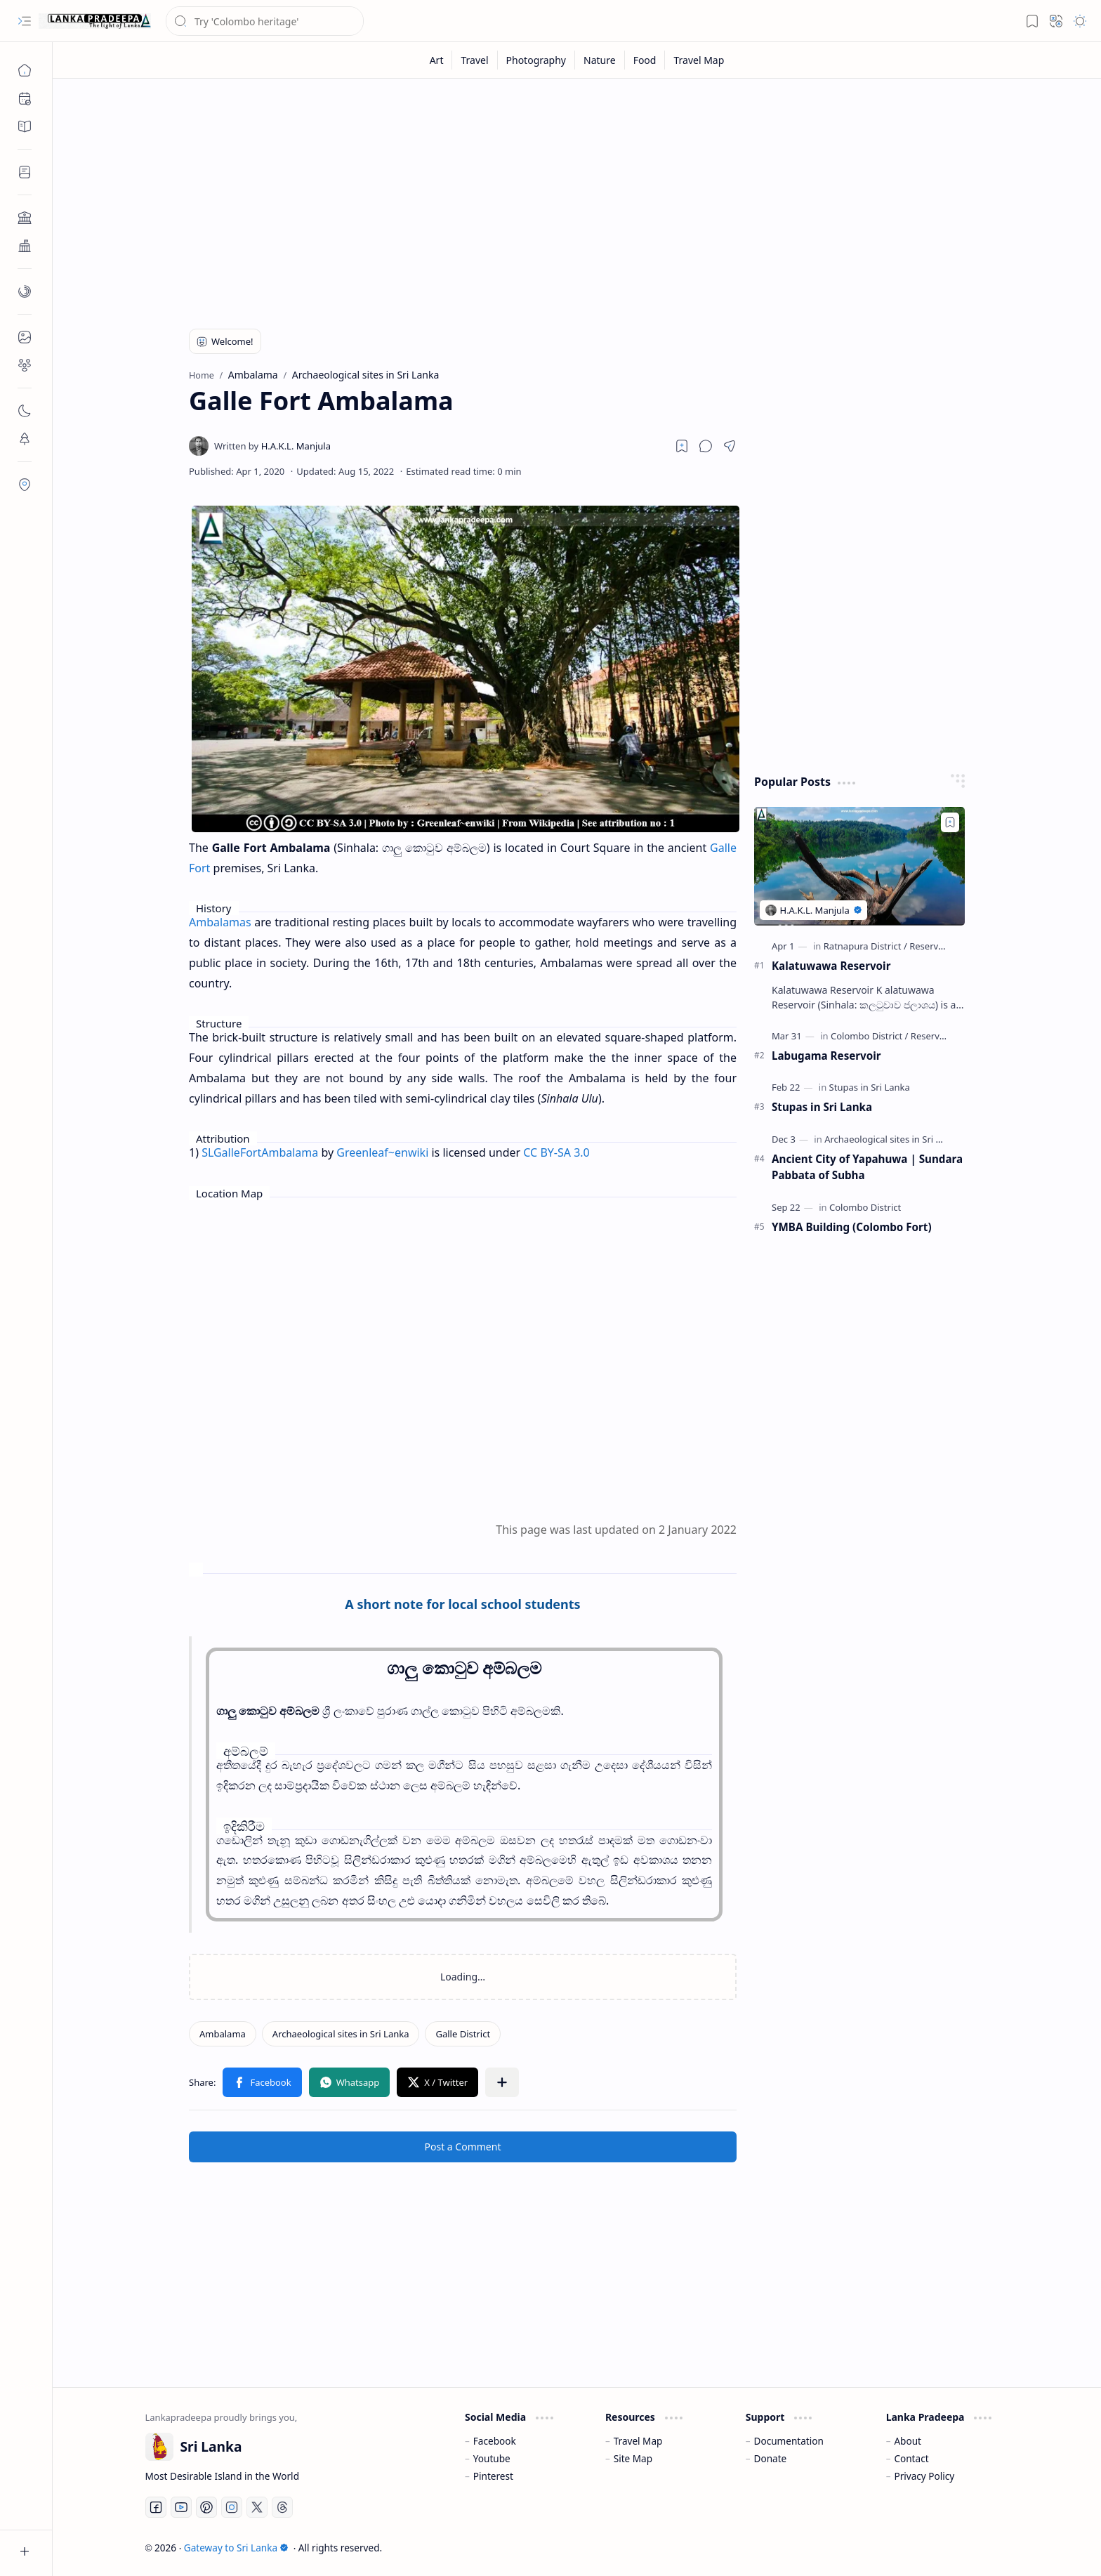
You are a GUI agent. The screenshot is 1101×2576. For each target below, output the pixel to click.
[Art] (437, 60)
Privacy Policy (924, 2476)
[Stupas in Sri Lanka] (869, 1087)
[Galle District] (463, 2033)
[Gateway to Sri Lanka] (95, 21)
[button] (24, 21)
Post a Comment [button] (463, 2146)
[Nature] (600, 60)
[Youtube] (181, 2507)
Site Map (633, 2458)
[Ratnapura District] (865, 946)
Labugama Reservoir (826, 1056)
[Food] (645, 60)
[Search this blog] (264, 21)
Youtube (491, 2458)
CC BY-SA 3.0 (556, 1152)
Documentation (789, 2440)
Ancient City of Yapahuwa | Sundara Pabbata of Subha (867, 1167)
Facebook (494, 2440)
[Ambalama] (222, 2033)
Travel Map (638, 2440)
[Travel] (474, 60)
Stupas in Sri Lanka (822, 1107)
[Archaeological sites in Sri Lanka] (341, 2033)
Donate (770, 2458)
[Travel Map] (698, 60)
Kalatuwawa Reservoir (831, 966)
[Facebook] (155, 2507)
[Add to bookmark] (950, 822)
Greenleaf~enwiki (382, 1152)
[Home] (25, 70)
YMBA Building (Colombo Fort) (852, 1227)
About (907, 2440)
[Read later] (681, 445)
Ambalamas (220, 922)
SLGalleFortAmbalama (260, 1152)
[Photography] (536, 60)
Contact (911, 2458)
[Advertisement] (566, 198)
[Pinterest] (206, 2507)
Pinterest (493, 2476)
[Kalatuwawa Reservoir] (859, 866)
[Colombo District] (869, 1036)
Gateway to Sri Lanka (236, 2547)
